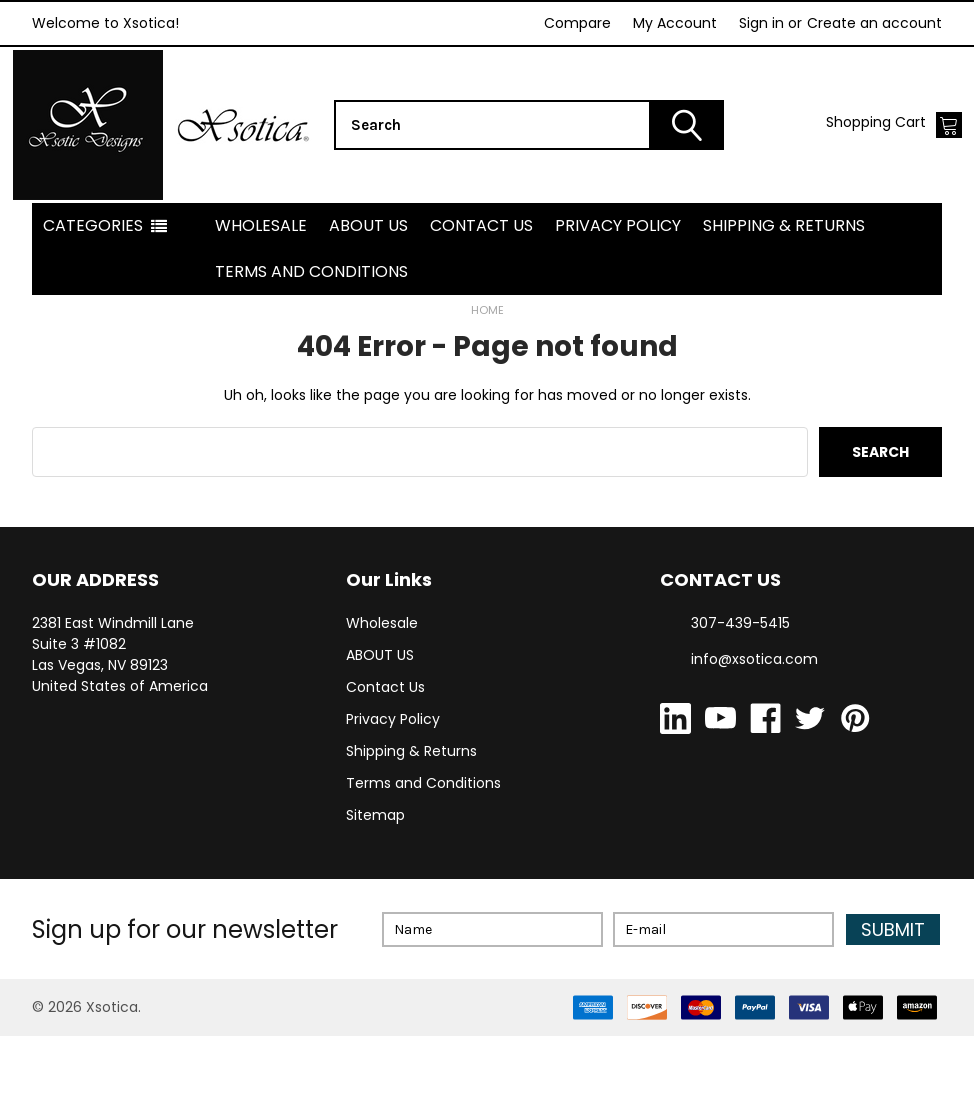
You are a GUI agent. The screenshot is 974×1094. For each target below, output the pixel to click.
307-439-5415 (740, 681)
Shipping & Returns (784, 283)
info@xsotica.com (754, 717)
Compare (577, 23)
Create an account (874, 23)
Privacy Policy (618, 283)
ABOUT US (368, 283)
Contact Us (481, 283)
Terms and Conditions (311, 329)
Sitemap (375, 873)
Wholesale (261, 283)
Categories (93, 283)
